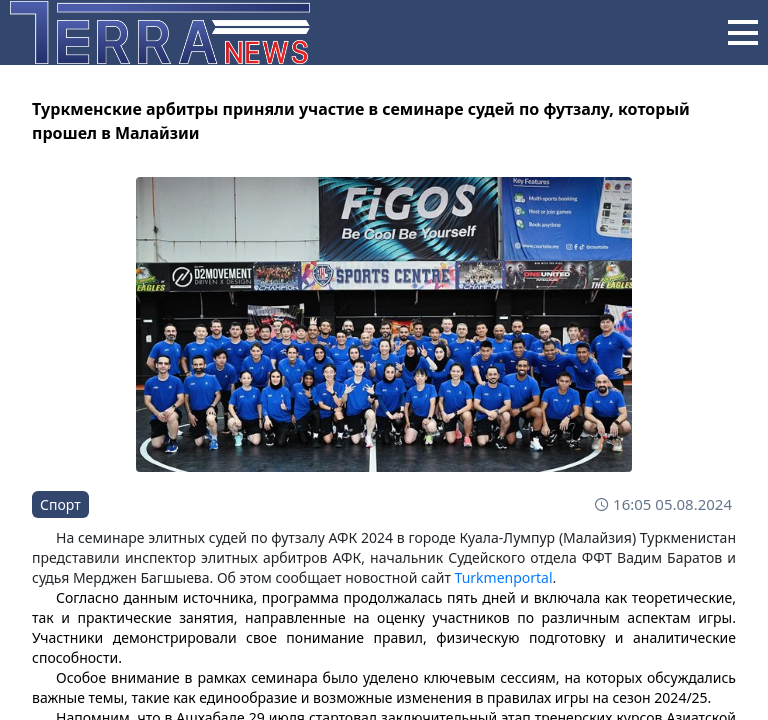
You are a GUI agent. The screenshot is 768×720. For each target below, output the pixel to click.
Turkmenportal (504, 577)
